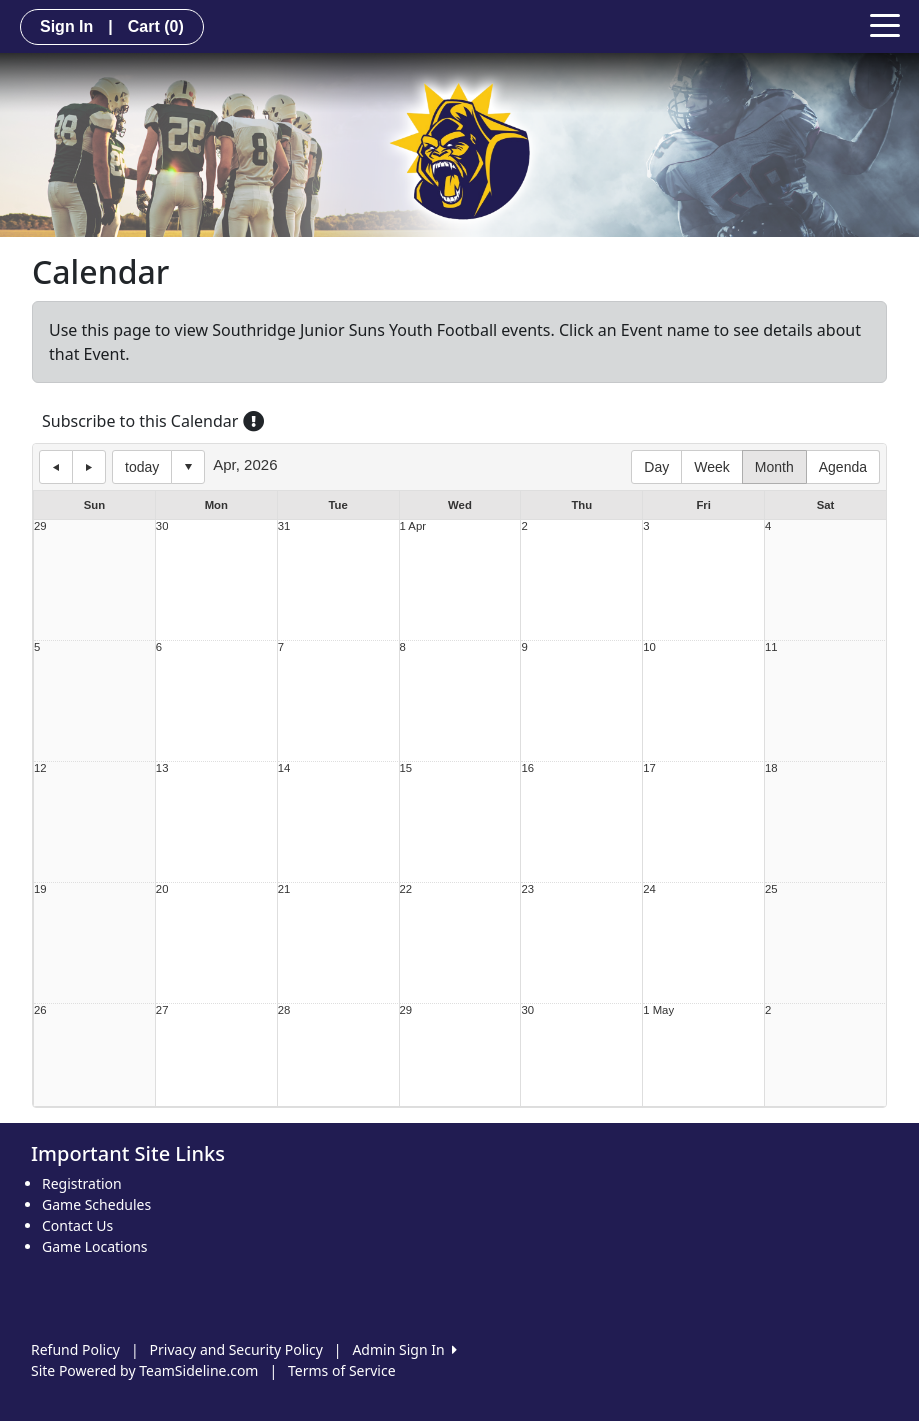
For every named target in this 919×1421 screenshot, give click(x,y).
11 (771, 647)
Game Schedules (96, 1204)
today (142, 467)
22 (406, 889)
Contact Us (77, 1225)
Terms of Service (342, 1370)
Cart (156, 26)
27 (162, 1010)
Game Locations (95, 1246)
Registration (82, 1183)
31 (284, 526)
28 (284, 1010)
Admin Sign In (404, 1349)
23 (527, 889)
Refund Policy (75, 1349)
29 (40, 526)
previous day (56, 467)
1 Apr (413, 526)
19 (40, 889)
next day (89, 467)
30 (162, 526)
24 (649, 889)
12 (40, 768)
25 (771, 889)
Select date (188, 467)
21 (284, 889)
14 (284, 768)
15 (406, 768)
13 (162, 768)
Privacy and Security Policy (236, 1349)
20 (162, 889)
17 (649, 768)
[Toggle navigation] (885, 24)
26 (40, 1010)
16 (527, 768)
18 (771, 768)
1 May (658, 1010)
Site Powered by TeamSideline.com (144, 1370)
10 (649, 647)
